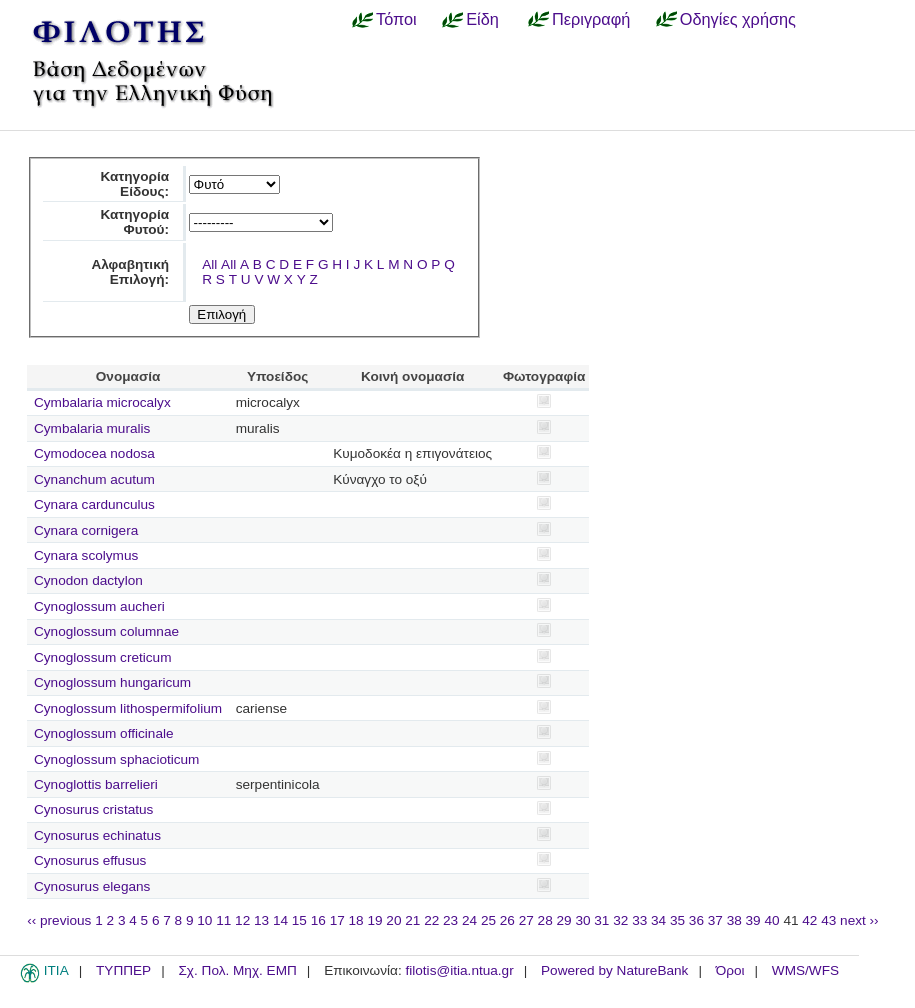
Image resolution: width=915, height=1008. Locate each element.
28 (545, 920)
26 (507, 920)
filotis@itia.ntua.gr (459, 970)
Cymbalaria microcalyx (102, 402)
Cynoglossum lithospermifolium (128, 708)
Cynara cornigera (86, 530)
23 (450, 920)
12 (242, 920)
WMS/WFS (805, 970)
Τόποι (396, 19)
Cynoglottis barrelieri (96, 784)
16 (318, 920)
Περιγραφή (591, 19)
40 (771, 920)
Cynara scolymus (86, 555)
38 (734, 920)
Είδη (482, 19)
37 (715, 920)
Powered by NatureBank (614, 970)
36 (696, 920)
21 (412, 920)
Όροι (730, 970)
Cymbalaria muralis (92, 428)
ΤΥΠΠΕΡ (123, 970)
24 (469, 920)
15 (299, 920)
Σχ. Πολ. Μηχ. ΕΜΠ (237, 970)
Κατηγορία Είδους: (134, 184)
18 (356, 920)
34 (658, 920)
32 (620, 920)
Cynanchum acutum (94, 479)
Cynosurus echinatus (97, 835)
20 (393, 920)
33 (639, 920)
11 (223, 920)
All (209, 264)
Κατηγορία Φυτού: (134, 222)
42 (809, 920)
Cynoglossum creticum (103, 657)
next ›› (859, 920)
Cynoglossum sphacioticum (116, 759)
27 (526, 920)
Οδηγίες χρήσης (738, 19)
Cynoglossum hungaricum (112, 682)
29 (564, 920)
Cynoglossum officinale (104, 733)
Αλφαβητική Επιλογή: (130, 272)
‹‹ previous (59, 920)
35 (677, 920)
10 (204, 920)
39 (753, 920)
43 (828, 920)
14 (280, 920)
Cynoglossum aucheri (99, 606)
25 (488, 920)
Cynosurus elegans (92, 886)
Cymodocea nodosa (94, 453)
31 (601, 920)
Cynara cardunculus (94, 504)
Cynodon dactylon (88, 580)
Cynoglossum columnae (106, 631)
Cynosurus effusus (90, 860)
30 (582, 920)
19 (374, 920)
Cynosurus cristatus (93, 809)
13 (261, 920)
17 (337, 920)
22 (431, 920)
